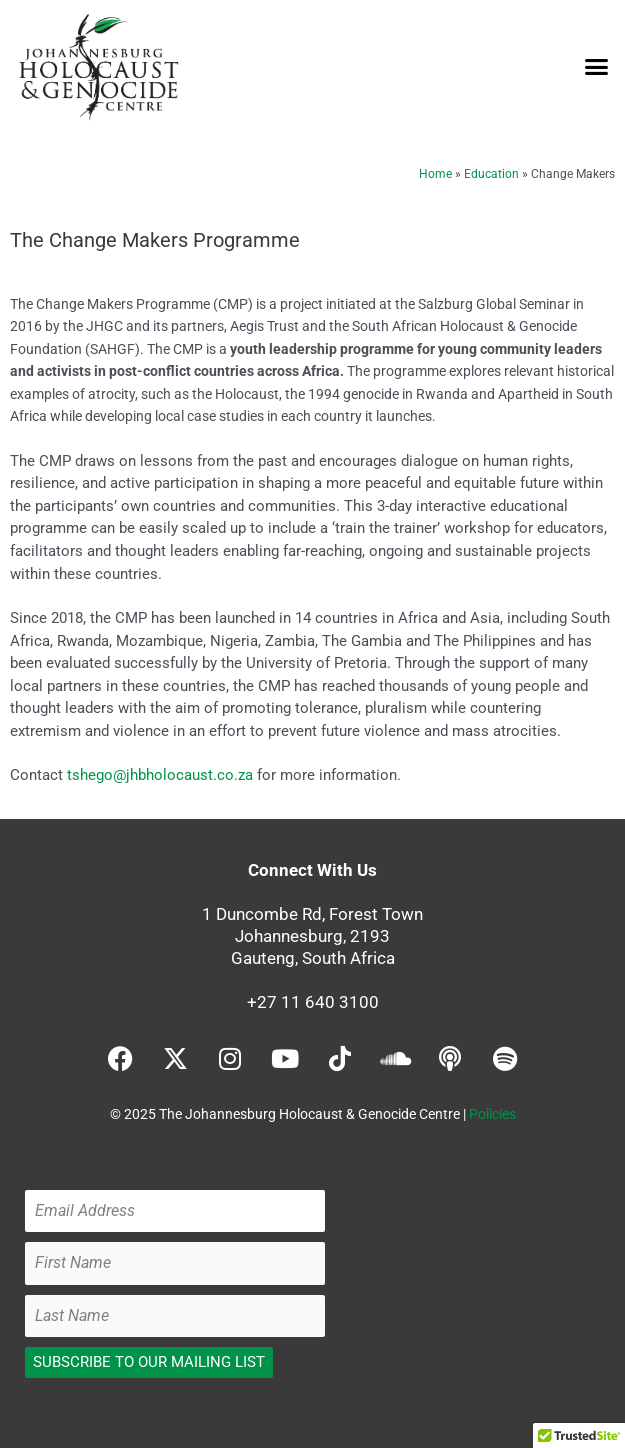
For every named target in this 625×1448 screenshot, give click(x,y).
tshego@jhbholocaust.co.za (160, 775)
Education (491, 174)
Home (435, 174)
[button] (597, 67)
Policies (492, 1114)
